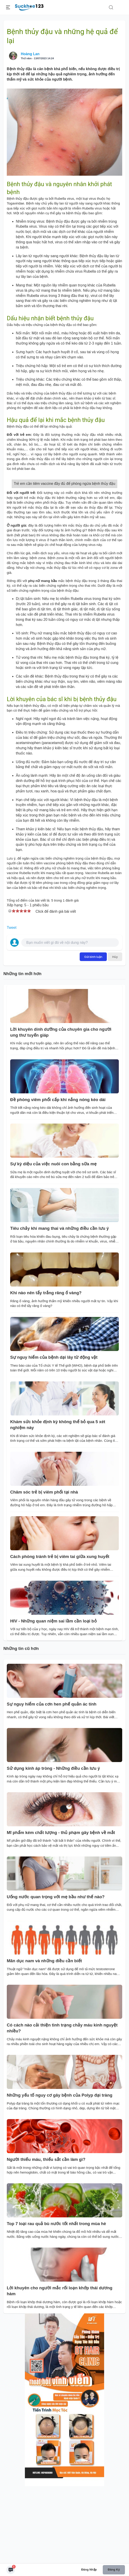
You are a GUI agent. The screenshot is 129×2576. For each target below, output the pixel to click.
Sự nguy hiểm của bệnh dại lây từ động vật (54, 1425)
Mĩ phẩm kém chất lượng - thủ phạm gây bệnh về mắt (61, 1900)
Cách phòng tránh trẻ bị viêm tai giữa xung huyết (59, 1624)
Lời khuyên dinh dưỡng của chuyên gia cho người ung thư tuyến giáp (60, 1100)
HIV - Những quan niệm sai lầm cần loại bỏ (53, 1688)
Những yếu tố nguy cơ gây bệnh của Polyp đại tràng (59, 2163)
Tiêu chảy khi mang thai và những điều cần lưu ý (59, 1296)
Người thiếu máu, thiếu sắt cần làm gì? (46, 2227)
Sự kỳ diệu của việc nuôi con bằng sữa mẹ (53, 1232)
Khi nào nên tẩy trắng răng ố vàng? (45, 1360)
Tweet (12, 996)
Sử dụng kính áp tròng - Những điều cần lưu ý (53, 1836)
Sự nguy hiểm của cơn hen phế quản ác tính (51, 1772)
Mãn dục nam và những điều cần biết (44, 2028)
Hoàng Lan (30, 54)
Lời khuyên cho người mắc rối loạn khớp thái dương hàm (59, 2359)
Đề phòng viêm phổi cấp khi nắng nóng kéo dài (57, 1167)
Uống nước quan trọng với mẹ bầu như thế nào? (56, 1964)
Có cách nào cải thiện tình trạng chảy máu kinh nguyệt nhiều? (62, 2096)
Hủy (115, 1025)
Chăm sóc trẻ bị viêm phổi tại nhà (44, 1560)
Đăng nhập (89, 2569)
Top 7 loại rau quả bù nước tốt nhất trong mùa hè (56, 2291)
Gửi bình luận (93, 1025)
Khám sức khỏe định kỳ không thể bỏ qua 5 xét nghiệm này (57, 1492)
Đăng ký (114, 2569)
